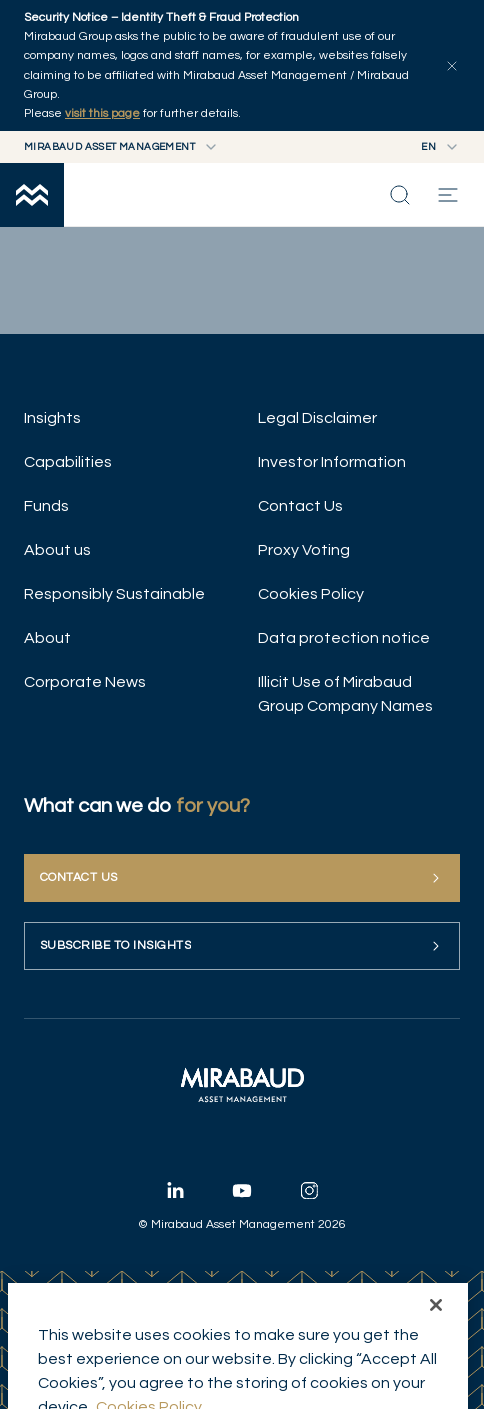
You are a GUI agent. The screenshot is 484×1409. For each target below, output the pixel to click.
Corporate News (85, 682)
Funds (46, 506)
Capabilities (68, 462)
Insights (52, 418)
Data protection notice (344, 638)
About (47, 638)
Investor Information (332, 462)
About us (57, 550)
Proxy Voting (304, 550)
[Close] (436, 1347)
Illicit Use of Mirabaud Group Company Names (345, 694)
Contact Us (300, 506)
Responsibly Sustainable (114, 594)
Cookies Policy (311, 594)
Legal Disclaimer (317, 418)
